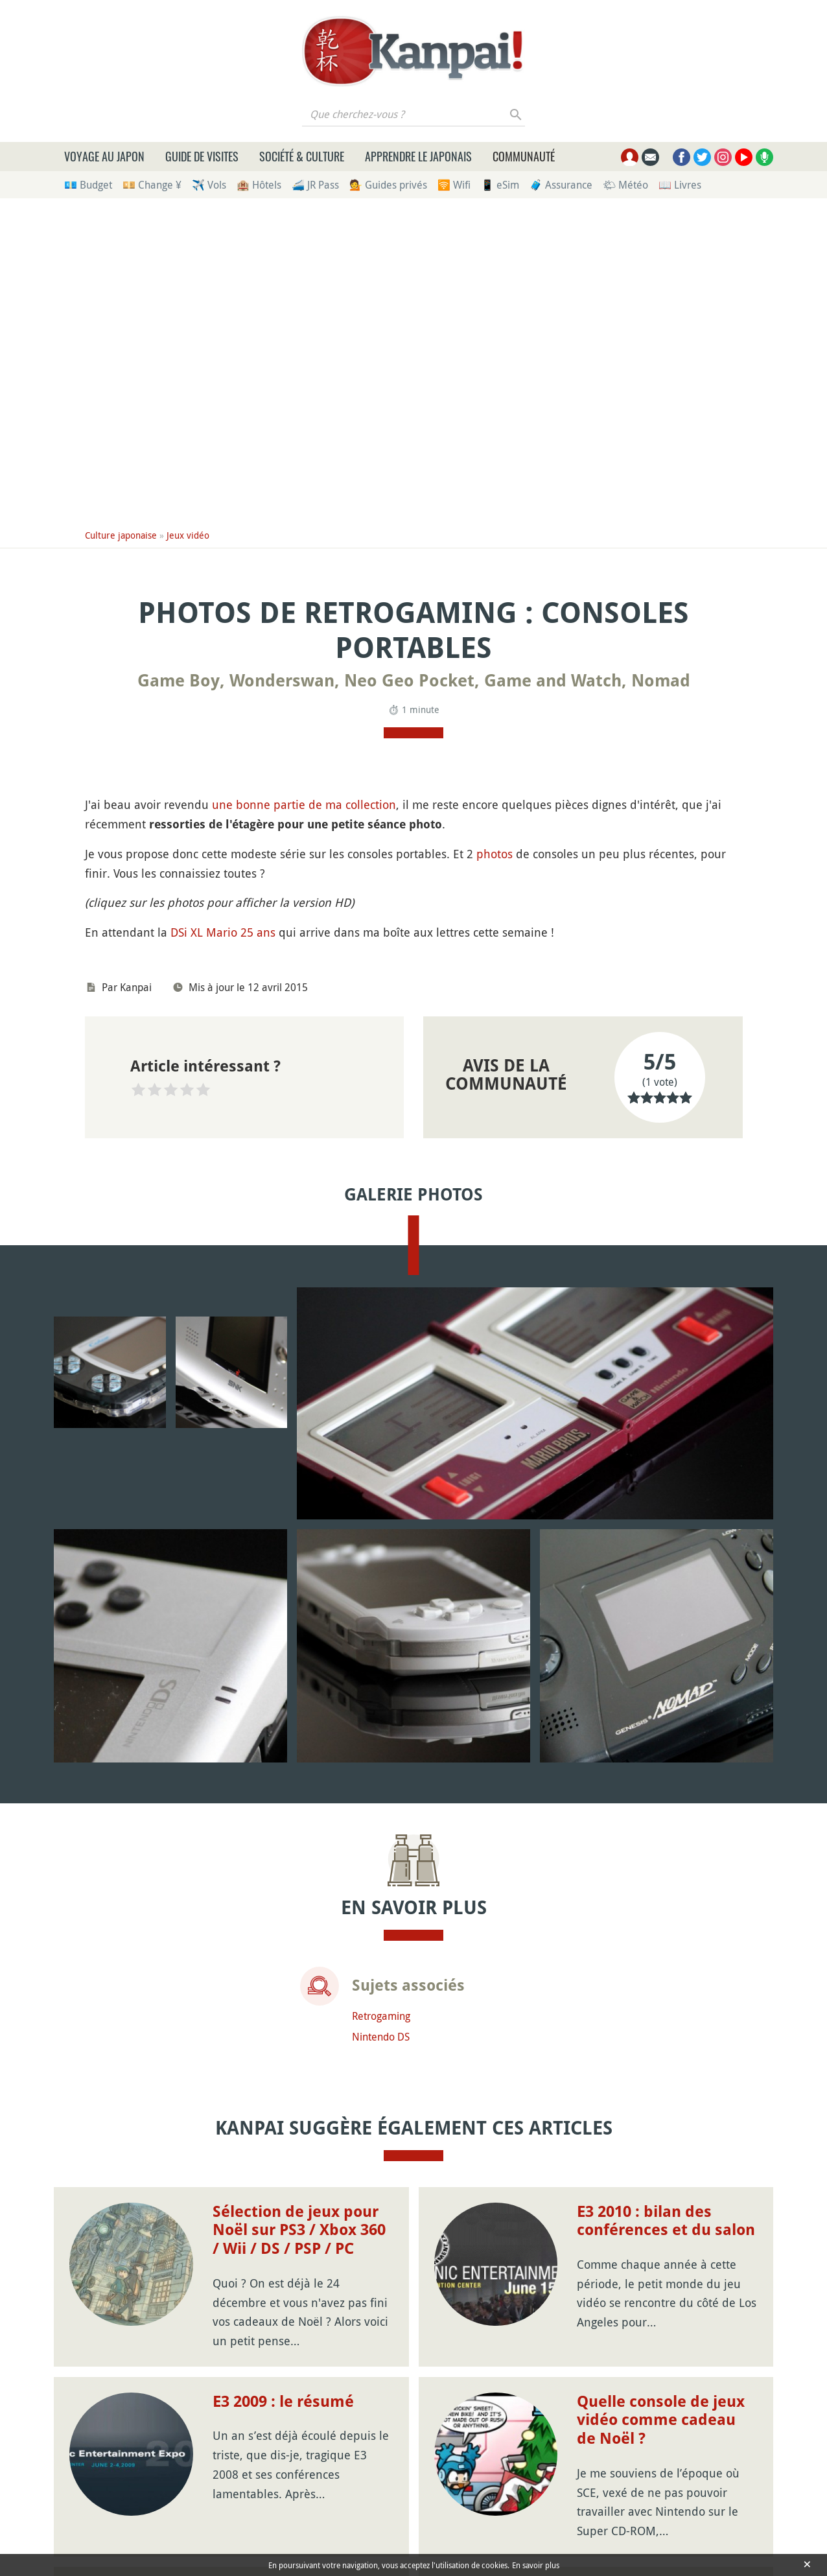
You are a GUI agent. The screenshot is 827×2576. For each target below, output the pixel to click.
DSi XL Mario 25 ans (222, 932)
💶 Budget (88, 185)
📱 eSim (500, 185)
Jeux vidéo (188, 535)
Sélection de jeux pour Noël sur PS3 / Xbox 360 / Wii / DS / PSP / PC (299, 2232)
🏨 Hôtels (259, 185)
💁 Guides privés (388, 185)
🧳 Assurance (561, 185)
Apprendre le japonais (418, 156)
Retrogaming (381, 2017)
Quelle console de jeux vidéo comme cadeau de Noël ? (661, 2422)
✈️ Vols (209, 185)
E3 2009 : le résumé (283, 2403)
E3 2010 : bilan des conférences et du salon (666, 2222)
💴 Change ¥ (151, 185)
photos (494, 853)
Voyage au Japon (104, 156)
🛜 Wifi (454, 185)
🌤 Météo (625, 185)
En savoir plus (535, 2565)
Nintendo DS (381, 2038)
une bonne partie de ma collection (304, 804)
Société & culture (301, 156)
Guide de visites (202, 156)
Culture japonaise (121, 535)
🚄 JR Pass (315, 185)
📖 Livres (679, 185)
